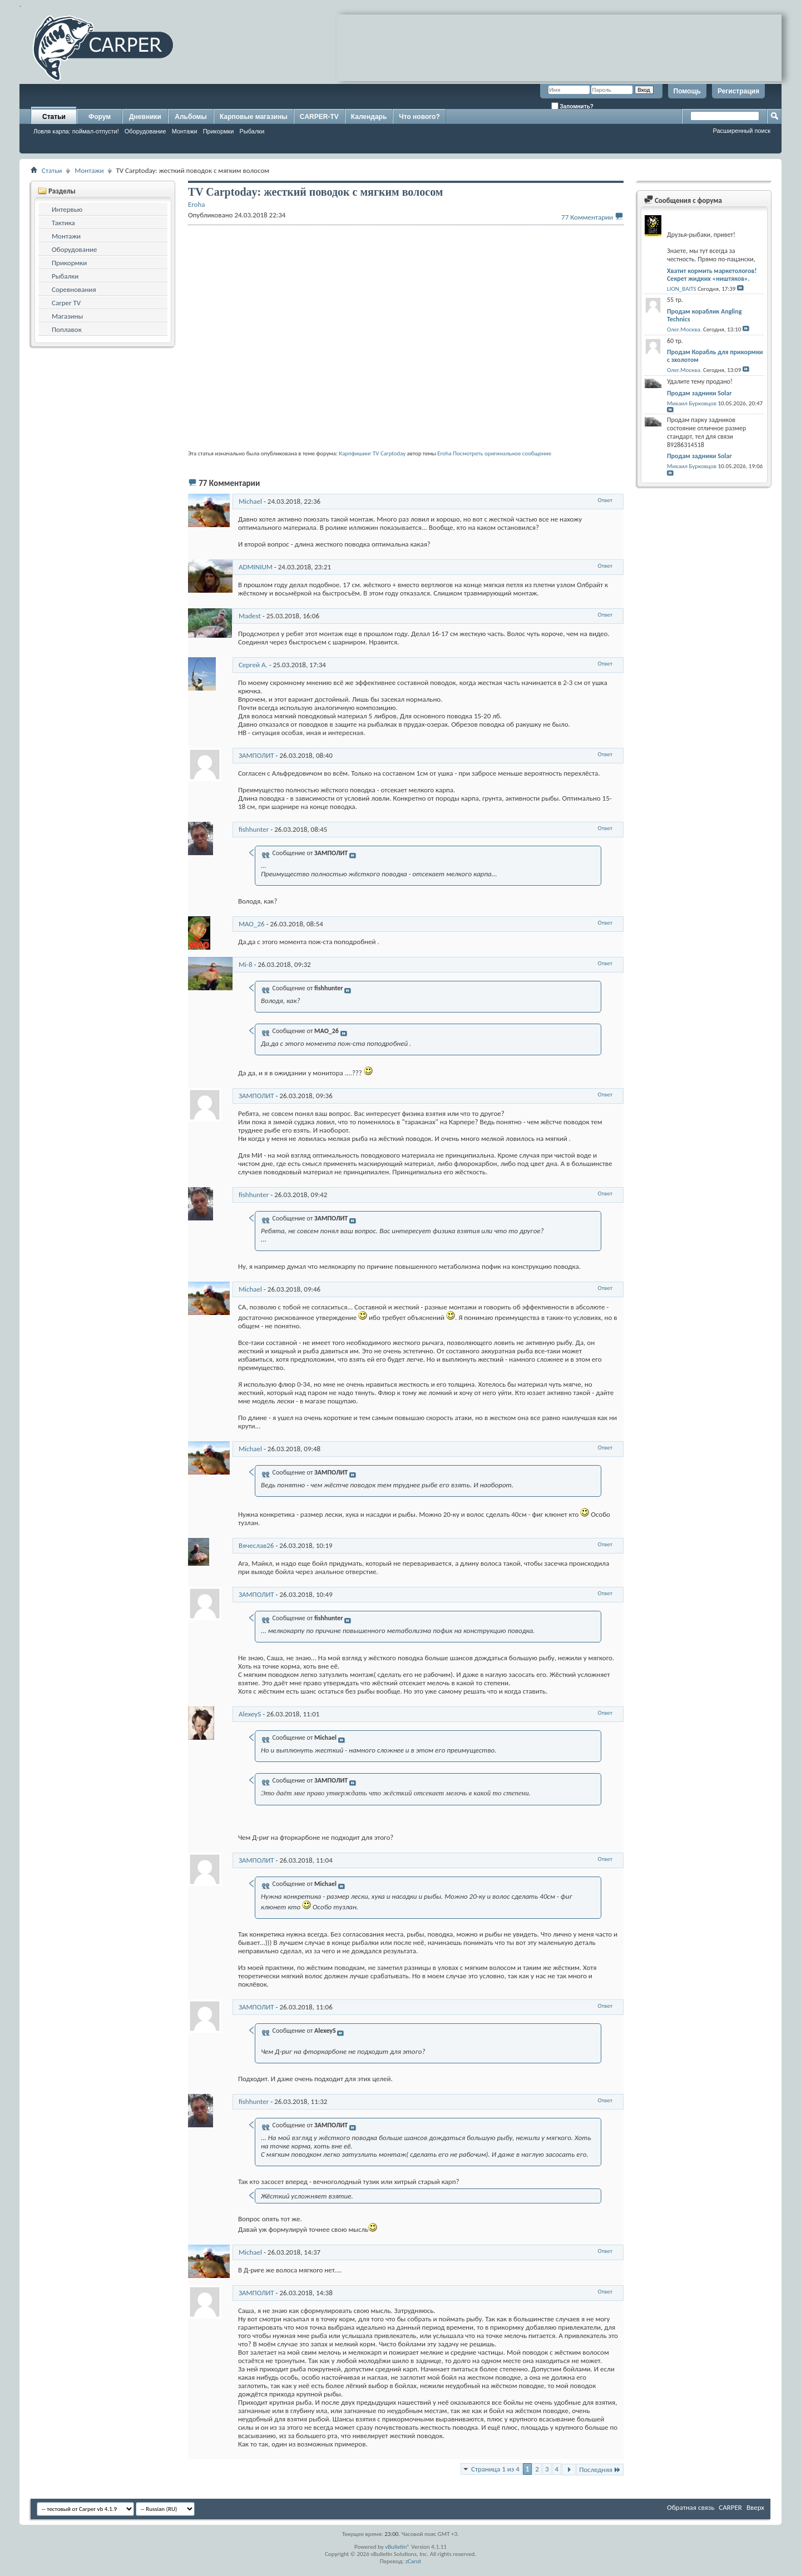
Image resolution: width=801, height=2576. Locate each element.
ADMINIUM (256, 567)
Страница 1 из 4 (495, 2469)
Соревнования (74, 289)
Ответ (605, 500)
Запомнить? (572, 106)
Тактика (63, 223)
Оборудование (145, 131)
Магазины (67, 316)
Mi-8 (246, 964)
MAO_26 (252, 924)
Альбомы (190, 117)
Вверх (755, 2507)
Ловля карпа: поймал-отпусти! (76, 131)
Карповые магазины (254, 117)
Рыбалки (252, 131)
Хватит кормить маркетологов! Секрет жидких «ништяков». (711, 274)
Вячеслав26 (256, 1545)
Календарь (369, 117)
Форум (99, 117)
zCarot (414, 2561)
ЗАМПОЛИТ (256, 755)
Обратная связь (690, 2507)
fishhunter (254, 829)
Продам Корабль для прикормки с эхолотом (715, 356)
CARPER (730, 2507)
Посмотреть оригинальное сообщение (502, 453)
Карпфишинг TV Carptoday (372, 453)
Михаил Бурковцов (691, 403)
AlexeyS (250, 1714)
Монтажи (184, 131)
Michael (250, 501)
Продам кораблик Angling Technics (704, 315)
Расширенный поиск (741, 130)
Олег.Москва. (684, 329)
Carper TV (66, 303)
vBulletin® (397, 2546)
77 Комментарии (587, 217)
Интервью (67, 209)
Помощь (687, 91)
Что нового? (419, 117)
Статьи (54, 117)
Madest (250, 616)
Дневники (145, 117)
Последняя (600, 2469)
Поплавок (67, 329)
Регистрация (738, 91)
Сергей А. (253, 665)
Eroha (444, 453)
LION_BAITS (681, 288)
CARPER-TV (319, 117)
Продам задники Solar (699, 393)
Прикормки (218, 131)
